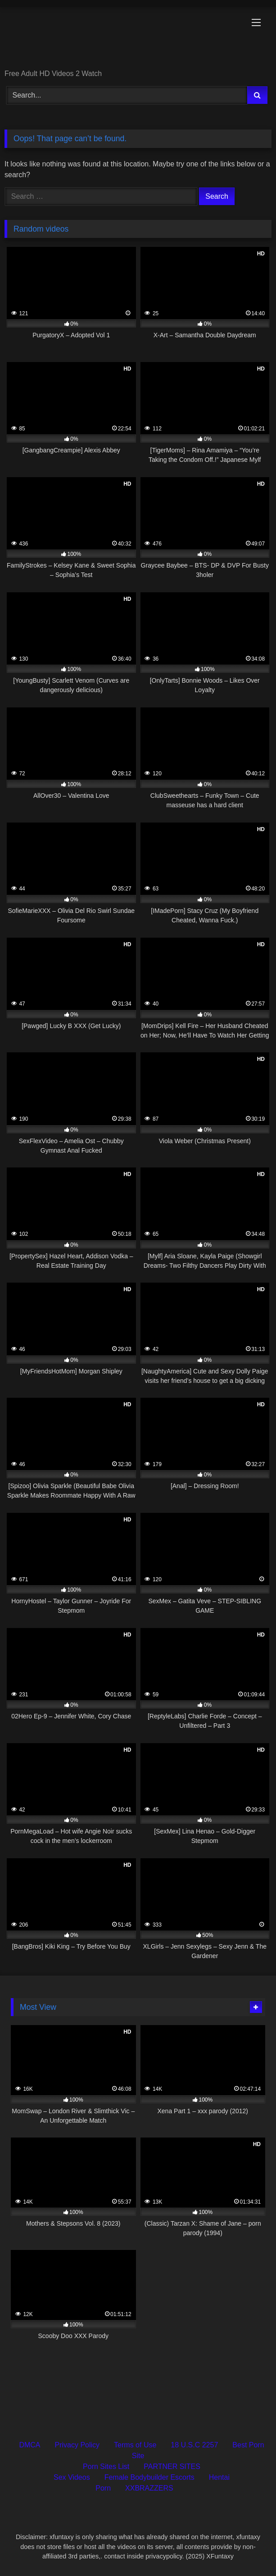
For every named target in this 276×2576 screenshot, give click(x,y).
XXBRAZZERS (149, 2488)
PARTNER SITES (172, 2466)
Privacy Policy (77, 2445)
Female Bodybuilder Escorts (149, 2477)
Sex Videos (72, 2477)
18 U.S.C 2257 (194, 2445)
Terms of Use (135, 2445)
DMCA (29, 2445)
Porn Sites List (106, 2466)
